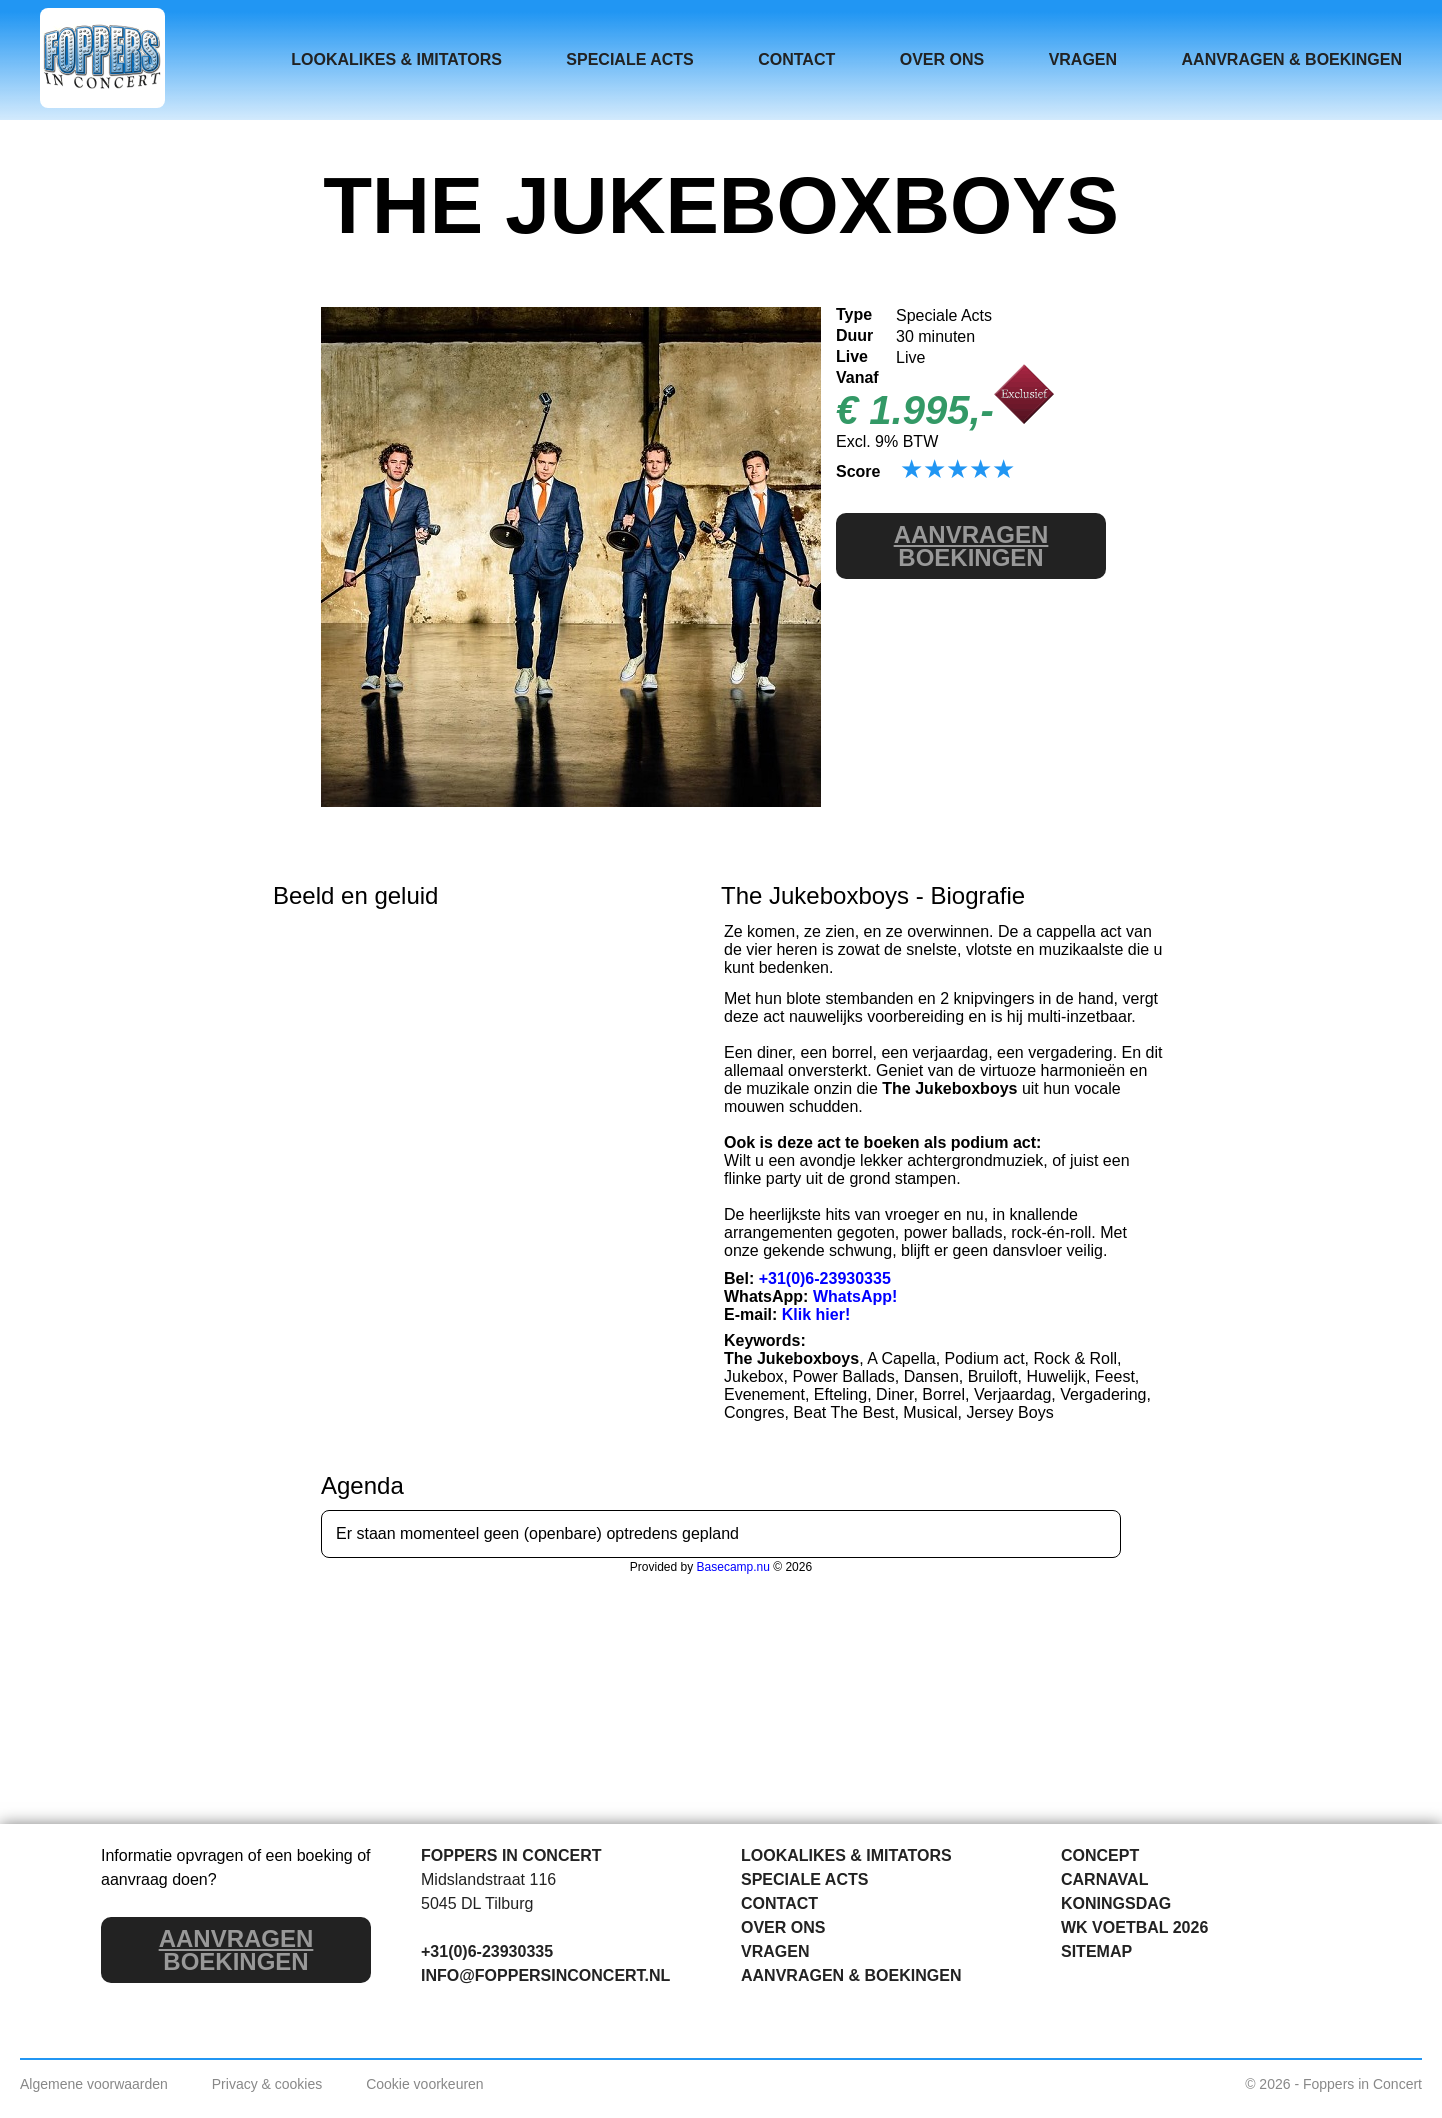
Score (858, 471)
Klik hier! (816, 1314)
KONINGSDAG (1116, 1903)
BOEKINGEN (971, 546)
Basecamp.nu (733, 1567)
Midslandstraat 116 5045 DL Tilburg (488, 1891)
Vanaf (857, 377)
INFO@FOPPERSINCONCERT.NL (545, 1975)
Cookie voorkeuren (425, 2084)
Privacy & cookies (267, 2084)
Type (854, 314)
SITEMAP (1096, 1951)
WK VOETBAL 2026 (1134, 1927)
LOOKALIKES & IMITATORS (396, 59)
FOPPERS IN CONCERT (511, 1855)
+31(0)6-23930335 (825, 1278)
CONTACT (796, 59)
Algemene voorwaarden (94, 2084)
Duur (854, 335)
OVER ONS (942, 59)
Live (852, 356)
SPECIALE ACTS (629, 59)
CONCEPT (1100, 1855)
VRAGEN (1083, 59)
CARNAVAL (1104, 1879)
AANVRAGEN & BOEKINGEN (1292, 59)
